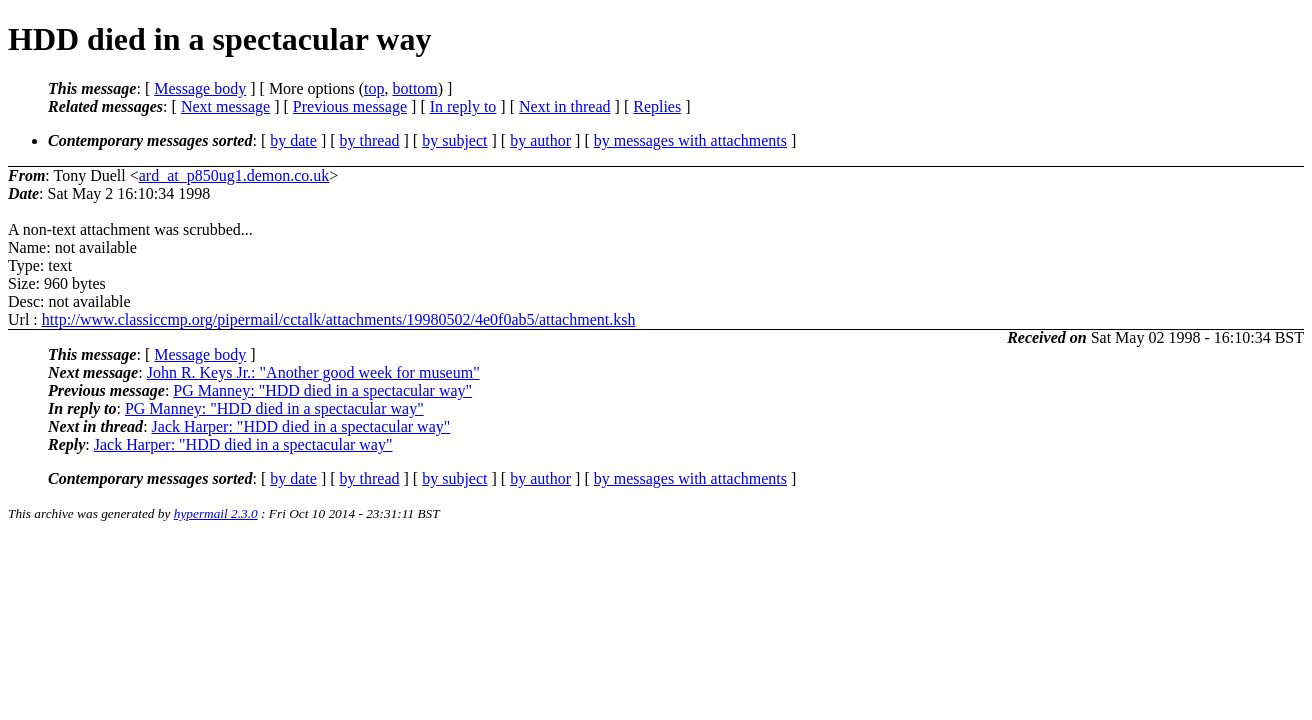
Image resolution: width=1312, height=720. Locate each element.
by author (540, 140)
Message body (200, 88)
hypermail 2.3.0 (216, 513)
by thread (370, 140)
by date (293, 140)
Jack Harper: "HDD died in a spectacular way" (301, 426)
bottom (414, 88)
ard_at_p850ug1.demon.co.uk (234, 175)
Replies (657, 106)
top (374, 88)
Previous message (350, 106)
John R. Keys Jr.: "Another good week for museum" (313, 372)
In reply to (463, 106)
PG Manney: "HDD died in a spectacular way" (322, 390)
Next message (225, 106)
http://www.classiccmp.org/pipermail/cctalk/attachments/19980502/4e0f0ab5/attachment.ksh (339, 319)
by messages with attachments (690, 140)
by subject (454, 140)
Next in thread (565, 106)
